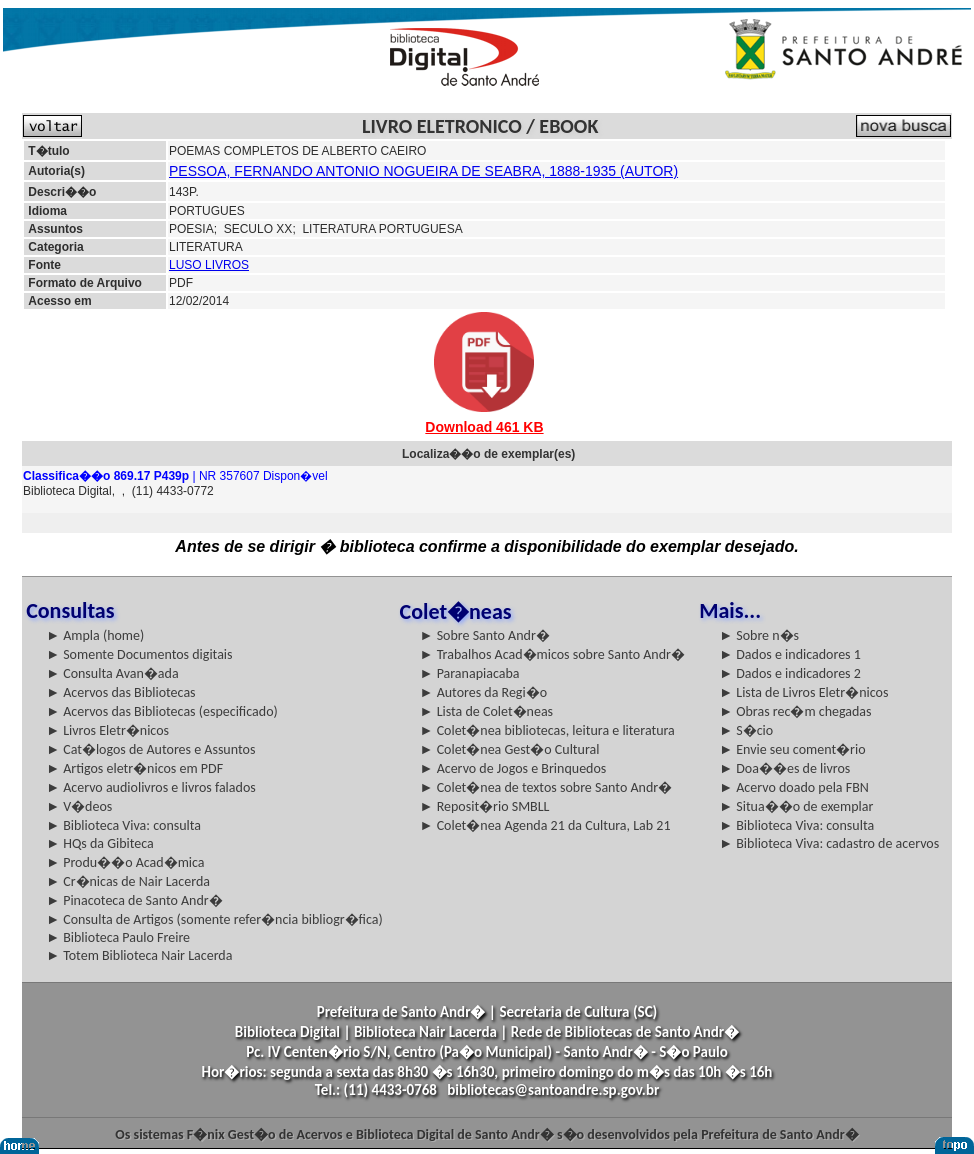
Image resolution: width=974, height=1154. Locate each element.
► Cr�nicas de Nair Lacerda (128, 881)
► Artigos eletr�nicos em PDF (134, 768)
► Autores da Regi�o (483, 692)
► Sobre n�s (759, 635)
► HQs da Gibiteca (100, 843)
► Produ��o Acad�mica (125, 862)
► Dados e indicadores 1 (790, 654)
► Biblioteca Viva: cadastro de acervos (829, 843)
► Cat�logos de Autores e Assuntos (150, 749)
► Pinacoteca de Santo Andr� (134, 900)
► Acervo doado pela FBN (794, 787)
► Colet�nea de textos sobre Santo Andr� (546, 787)
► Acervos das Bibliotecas (120, 692)
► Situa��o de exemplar (796, 806)
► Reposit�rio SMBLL (485, 806)
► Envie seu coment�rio (792, 749)
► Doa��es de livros (784, 768)
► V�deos (79, 806)
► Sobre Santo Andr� (485, 635)
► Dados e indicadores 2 (790, 673)
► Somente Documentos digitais (139, 654)
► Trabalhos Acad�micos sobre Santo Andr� (552, 654)
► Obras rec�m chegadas (795, 711)
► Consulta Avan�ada (112, 673)
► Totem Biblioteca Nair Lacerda (139, 955)
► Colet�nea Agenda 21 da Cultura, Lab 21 (545, 825)
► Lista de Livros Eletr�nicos (803, 692)
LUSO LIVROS (209, 265)
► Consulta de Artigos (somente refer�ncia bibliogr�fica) (214, 919)
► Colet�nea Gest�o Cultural (510, 749)
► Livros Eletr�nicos (107, 730)
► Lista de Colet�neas (486, 711)
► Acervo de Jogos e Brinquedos (513, 768)
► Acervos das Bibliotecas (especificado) (162, 711)
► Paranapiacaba (470, 673)
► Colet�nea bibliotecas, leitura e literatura (547, 730)
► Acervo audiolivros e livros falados (151, 787)
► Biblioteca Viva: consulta (123, 825)
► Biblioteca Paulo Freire (118, 937)
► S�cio (746, 730)
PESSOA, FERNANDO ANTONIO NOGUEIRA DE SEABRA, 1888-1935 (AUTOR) (423, 171)
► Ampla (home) (95, 635)
